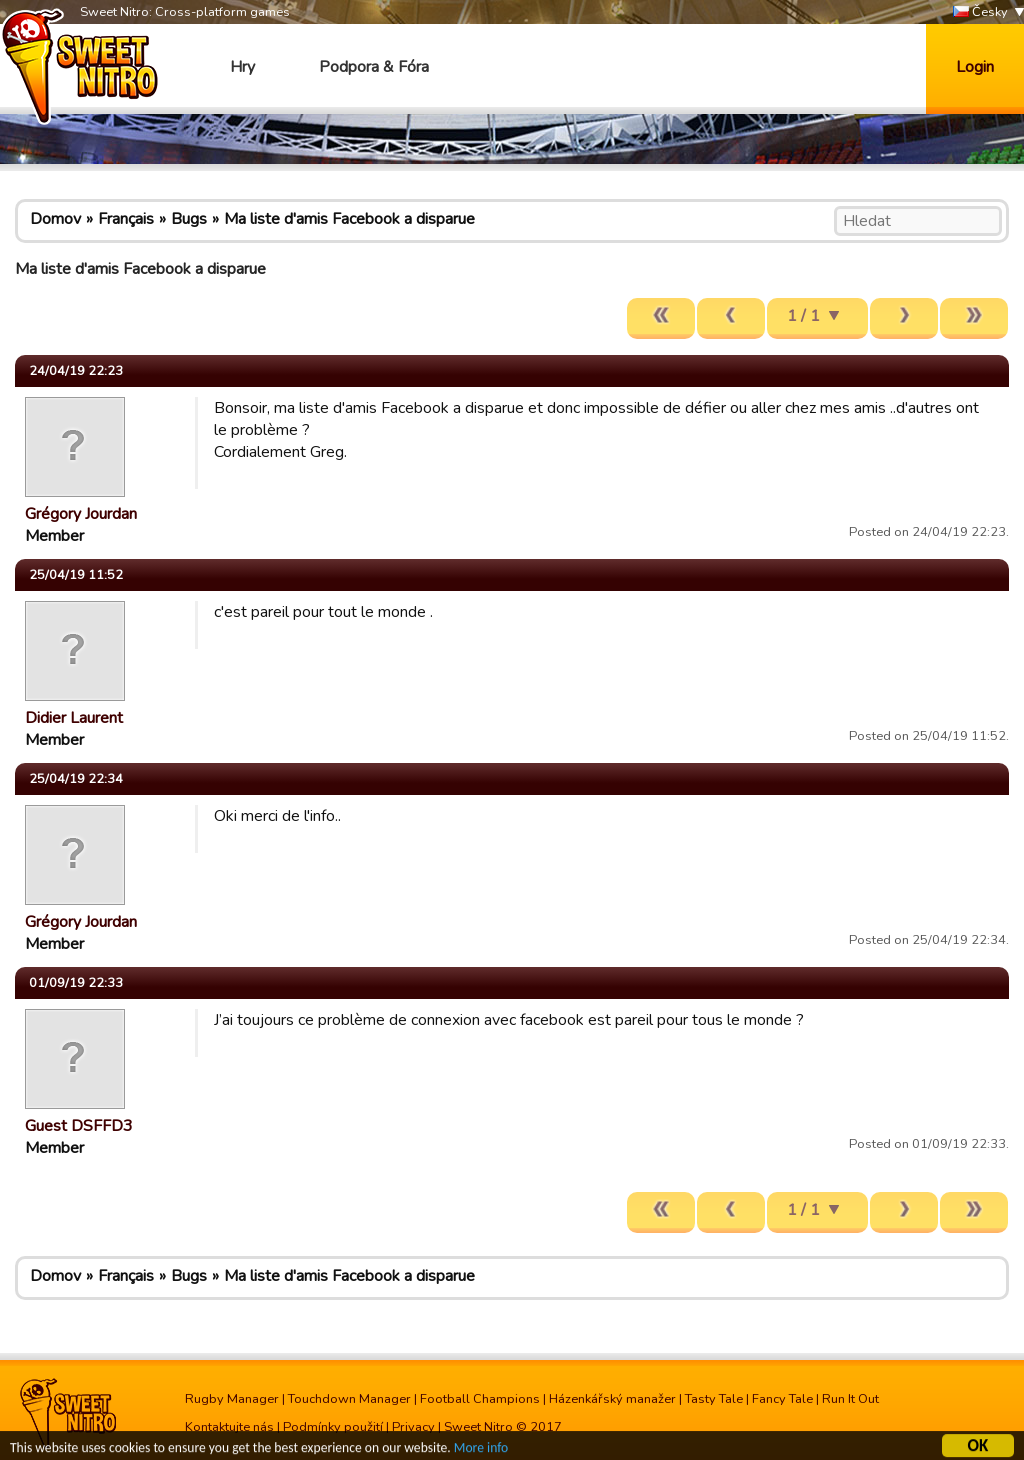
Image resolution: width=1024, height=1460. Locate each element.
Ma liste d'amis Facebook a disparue (349, 219)
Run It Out (850, 1399)
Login (975, 67)
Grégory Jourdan (81, 514)
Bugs (189, 219)
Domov (55, 219)
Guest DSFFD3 (79, 1126)
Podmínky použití (333, 1427)
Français (126, 219)
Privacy (413, 1427)
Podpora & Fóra (374, 67)
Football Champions (480, 1399)
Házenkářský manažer (612, 1399)
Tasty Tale (714, 1399)
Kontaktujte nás (229, 1427)
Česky (980, 12)
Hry (242, 67)
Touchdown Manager (349, 1399)
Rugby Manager (232, 1399)
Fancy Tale (782, 1399)
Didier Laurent (74, 718)
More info (481, 1450)
